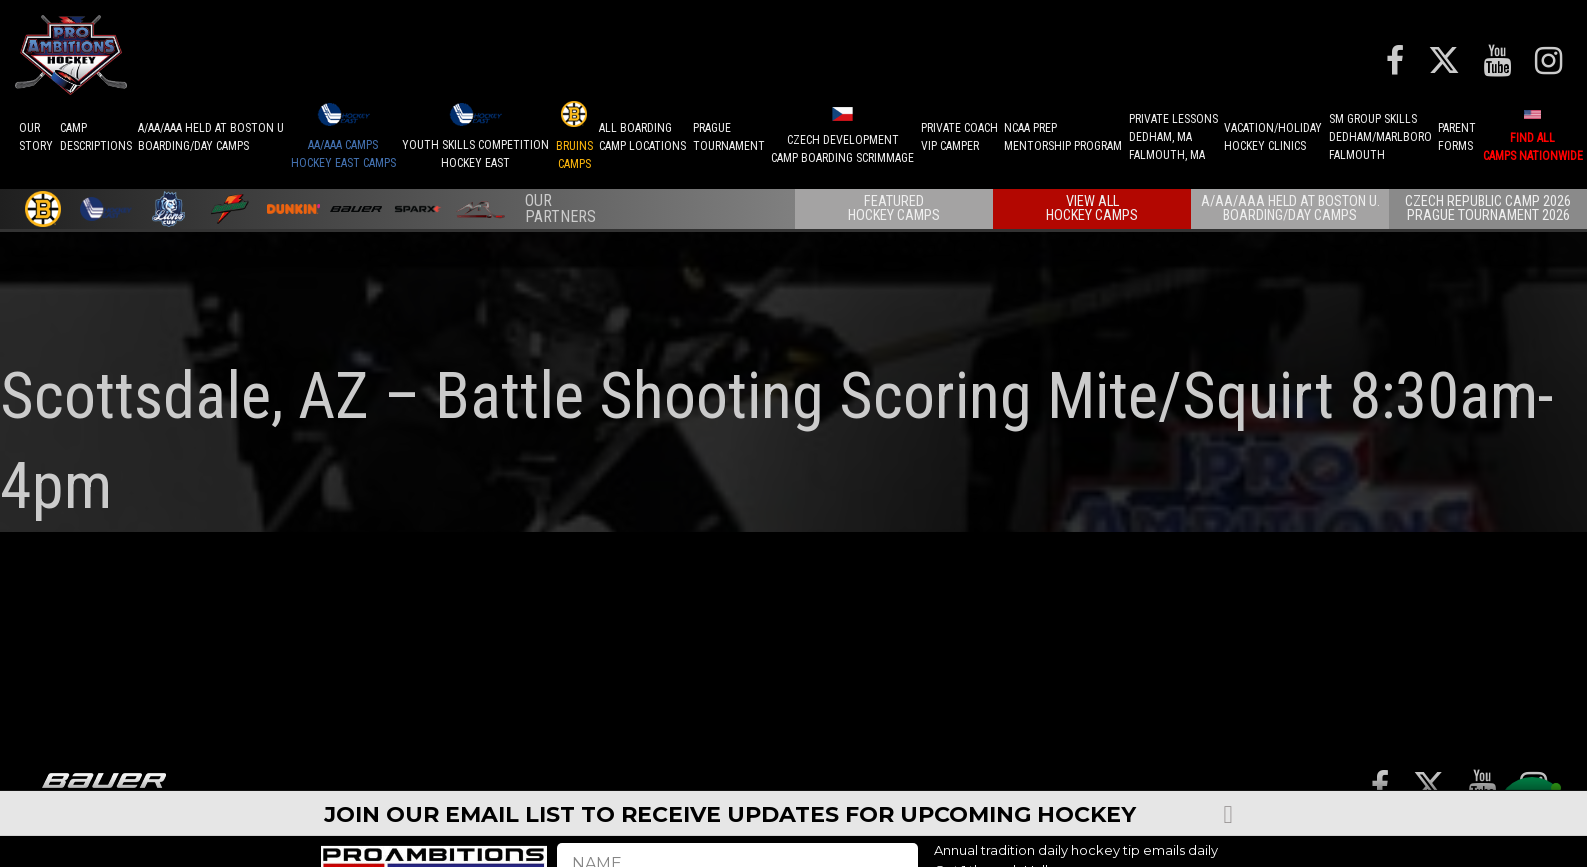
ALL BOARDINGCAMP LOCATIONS (642, 137)
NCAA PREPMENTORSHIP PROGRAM (1063, 137)
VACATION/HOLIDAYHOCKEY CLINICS (1273, 137)
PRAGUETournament (729, 137)
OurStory (36, 137)
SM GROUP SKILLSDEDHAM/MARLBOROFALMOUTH (1380, 137)
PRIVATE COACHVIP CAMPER (959, 137)
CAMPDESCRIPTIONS (96, 137)
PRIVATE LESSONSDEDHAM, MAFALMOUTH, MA (1173, 137)
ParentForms (1457, 137)
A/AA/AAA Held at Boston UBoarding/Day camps (211, 137)
